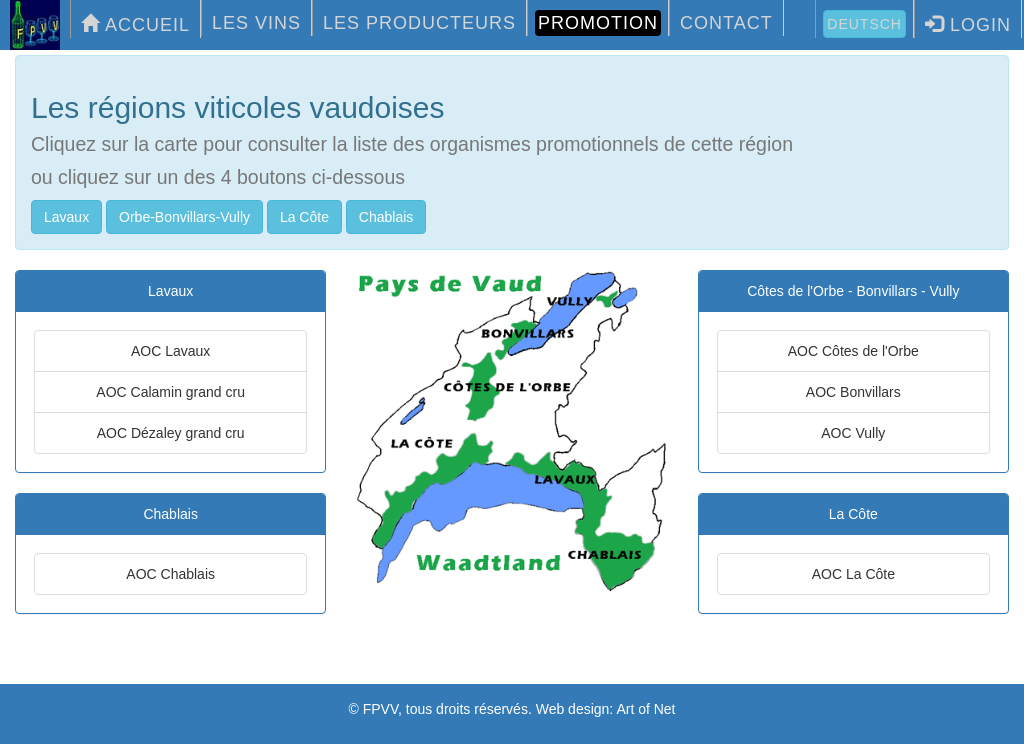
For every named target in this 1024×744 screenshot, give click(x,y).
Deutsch (864, 24)
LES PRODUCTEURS (419, 23)
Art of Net (645, 709)
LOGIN (968, 24)
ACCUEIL (135, 24)
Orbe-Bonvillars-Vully (184, 217)
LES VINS (256, 23)
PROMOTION (598, 23)
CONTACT (726, 23)
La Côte (304, 217)
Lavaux (66, 217)
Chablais (386, 217)
